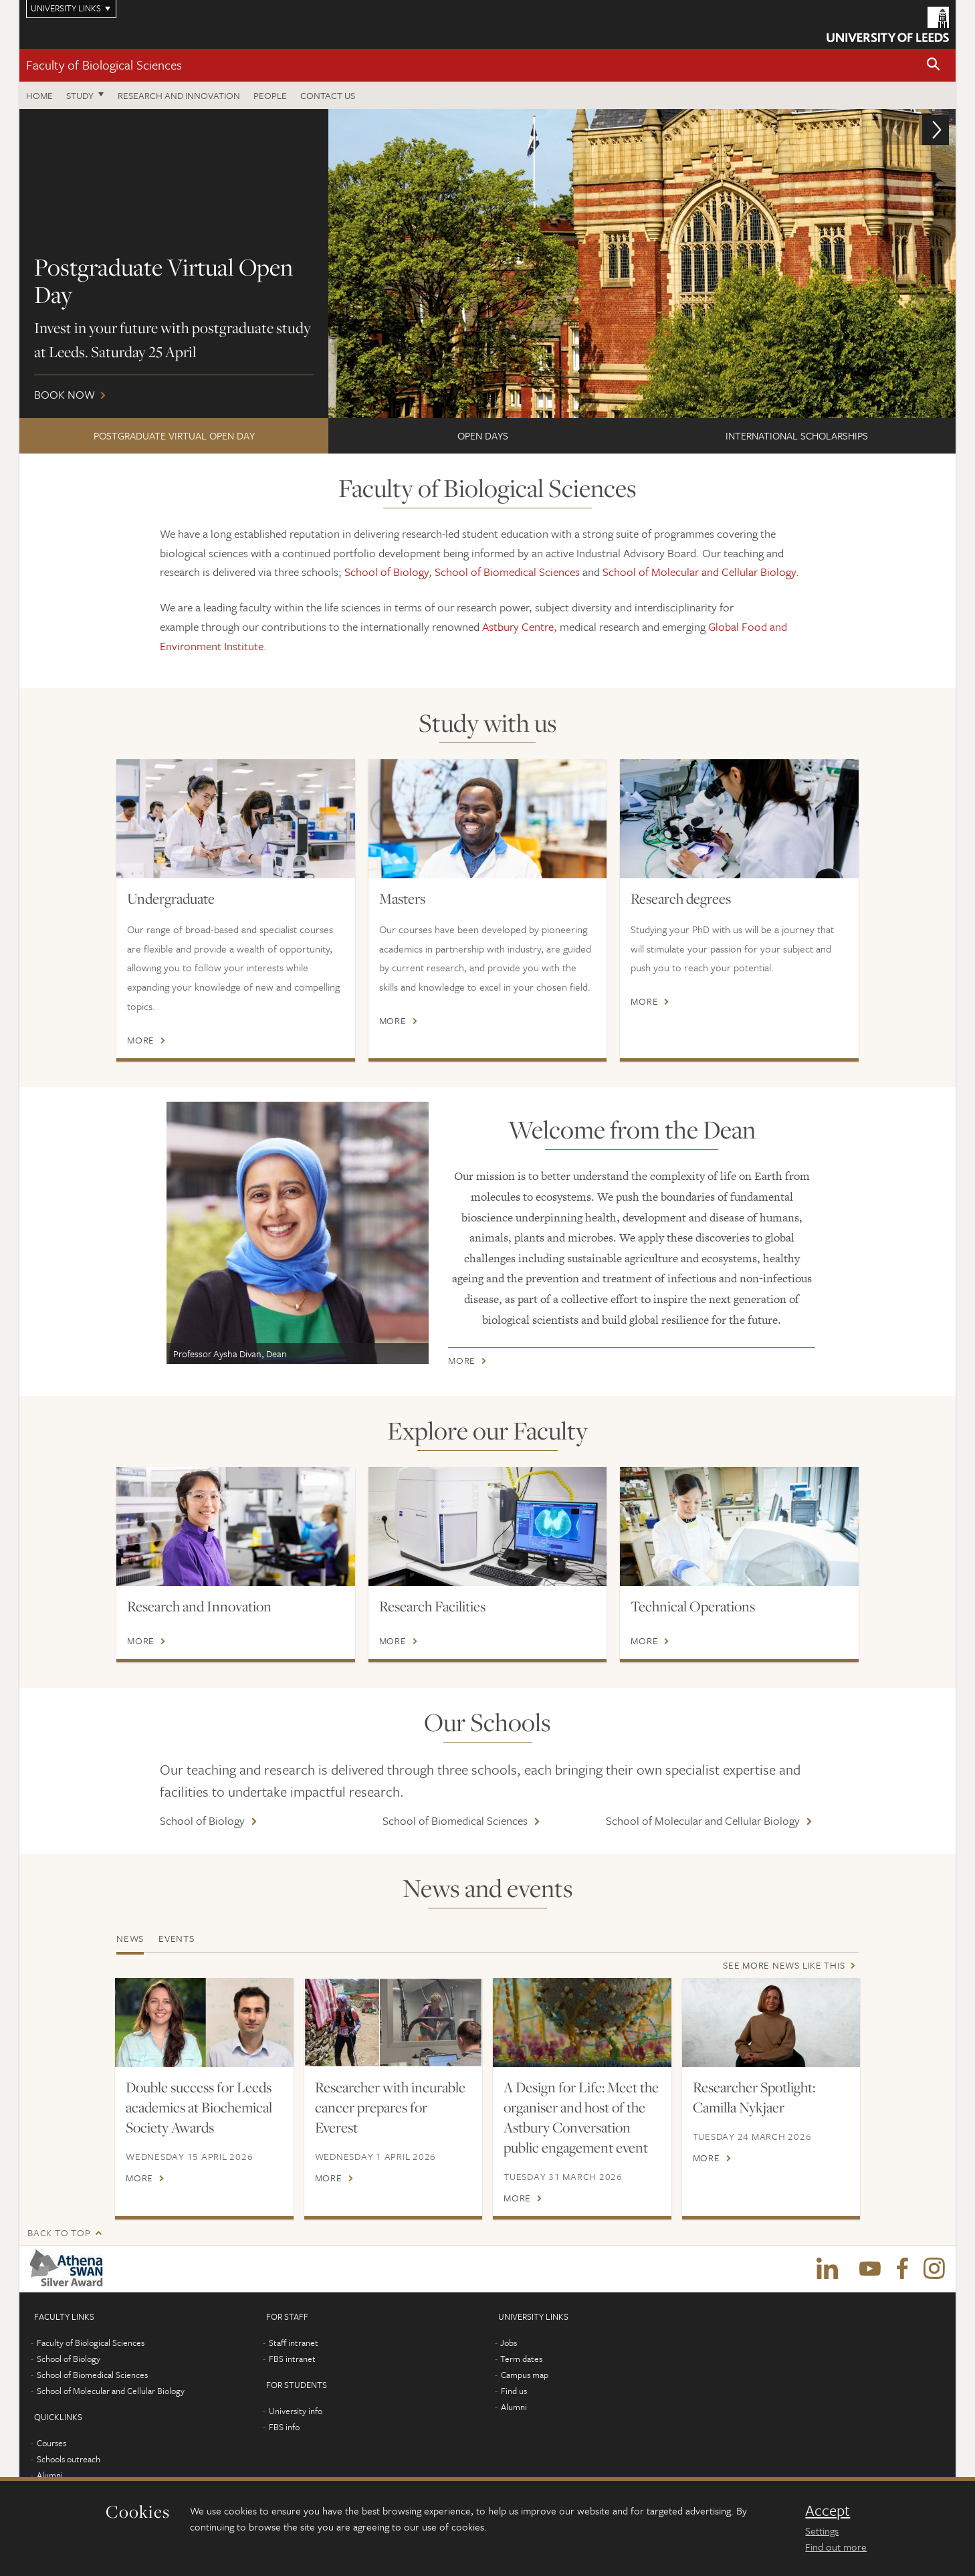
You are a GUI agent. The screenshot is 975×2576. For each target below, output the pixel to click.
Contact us (327, 95)
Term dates (521, 2358)
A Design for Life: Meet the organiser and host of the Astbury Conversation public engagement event (581, 2117)
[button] (933, 65)
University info (295, 2410)
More (140, 1040)
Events (176, 1938)
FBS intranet (292, 2358)
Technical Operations (693, 1606)
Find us (514, 2390)
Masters (402, 898)
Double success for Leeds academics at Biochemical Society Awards (199, 2107)
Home (39, 95)
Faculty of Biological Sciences (104, 65)
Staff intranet (293, 2342)
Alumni (50, 2475)
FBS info (284, 2427)
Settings (822, 2530)
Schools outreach (68, 2459)
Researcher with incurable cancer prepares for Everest (390, 2107)
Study (80, 95)
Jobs (508, 2342)
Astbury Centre (518, 626)
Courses (51, 2443)
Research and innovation (179, 95)
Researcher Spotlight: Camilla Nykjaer (754, 2097)
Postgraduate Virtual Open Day (174, 435)
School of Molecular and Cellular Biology (699, 571)
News (130, 1938)
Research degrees (681, 898)
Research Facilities (432, 1606)
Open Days (482, 435)
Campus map (524, 2374)
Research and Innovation (199, 1606)
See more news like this (784, 1965)
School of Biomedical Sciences (507, 571)
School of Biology (386, 571)
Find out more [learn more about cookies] (836, 2546)
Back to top (58, 2232)
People (270, 95)
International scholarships (797, 435)
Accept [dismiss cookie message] (827, 2510)
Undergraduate (171, 898)
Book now (487, 263)
